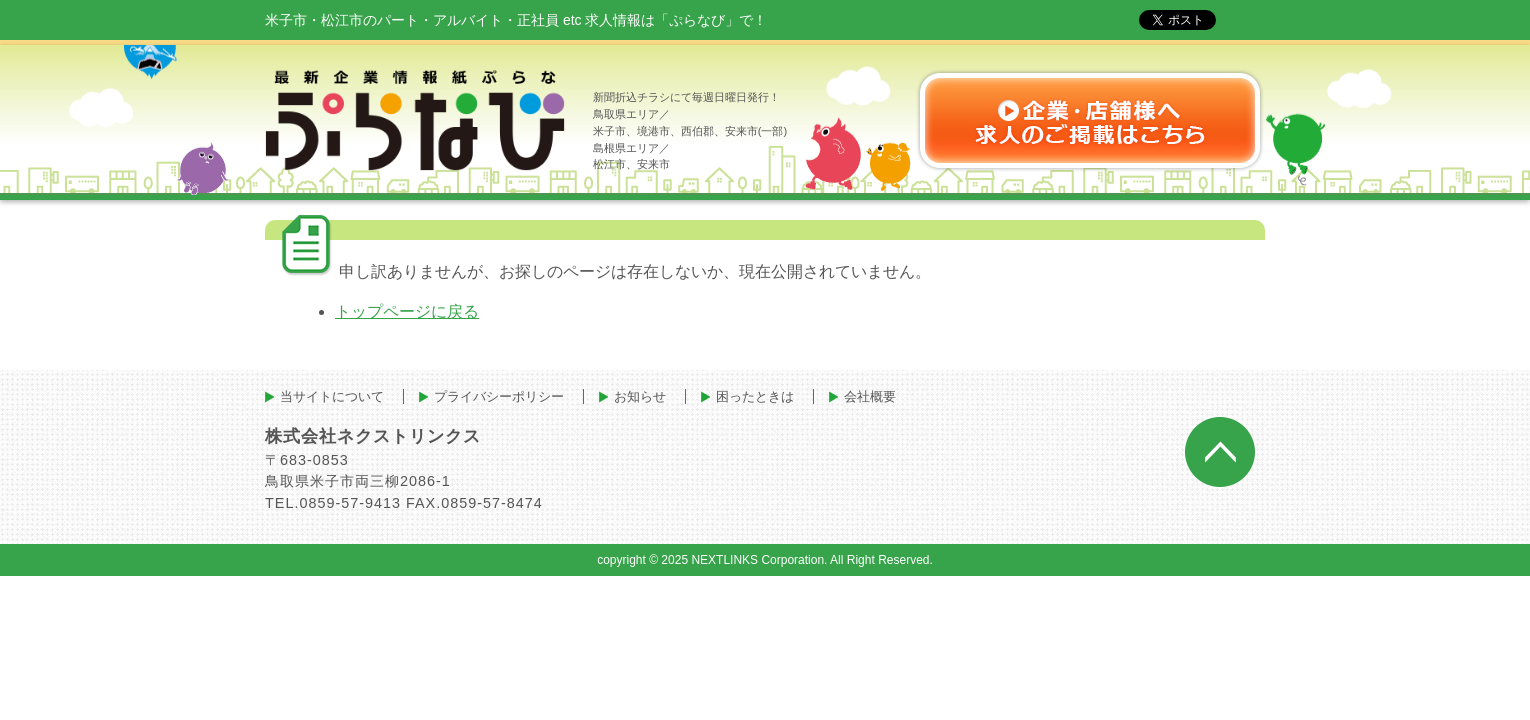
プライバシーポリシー (499, 396)
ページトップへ (1220, 452)
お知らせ (640, 396)
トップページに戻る (407, 311)
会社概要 (870, 396)
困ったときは (755, 396)
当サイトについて (332, 396)
